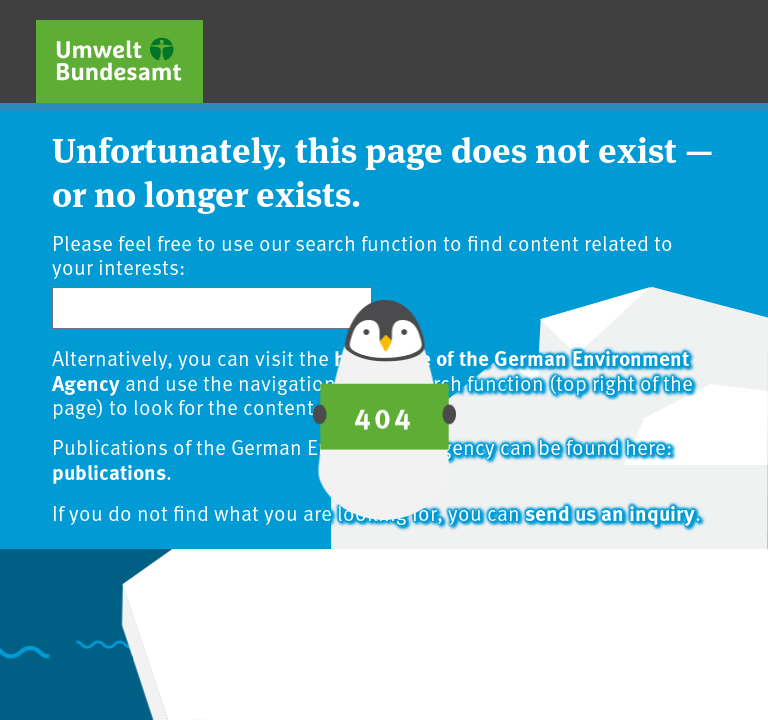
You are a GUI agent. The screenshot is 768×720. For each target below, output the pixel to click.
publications (109, 471)
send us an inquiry (610, 512)
